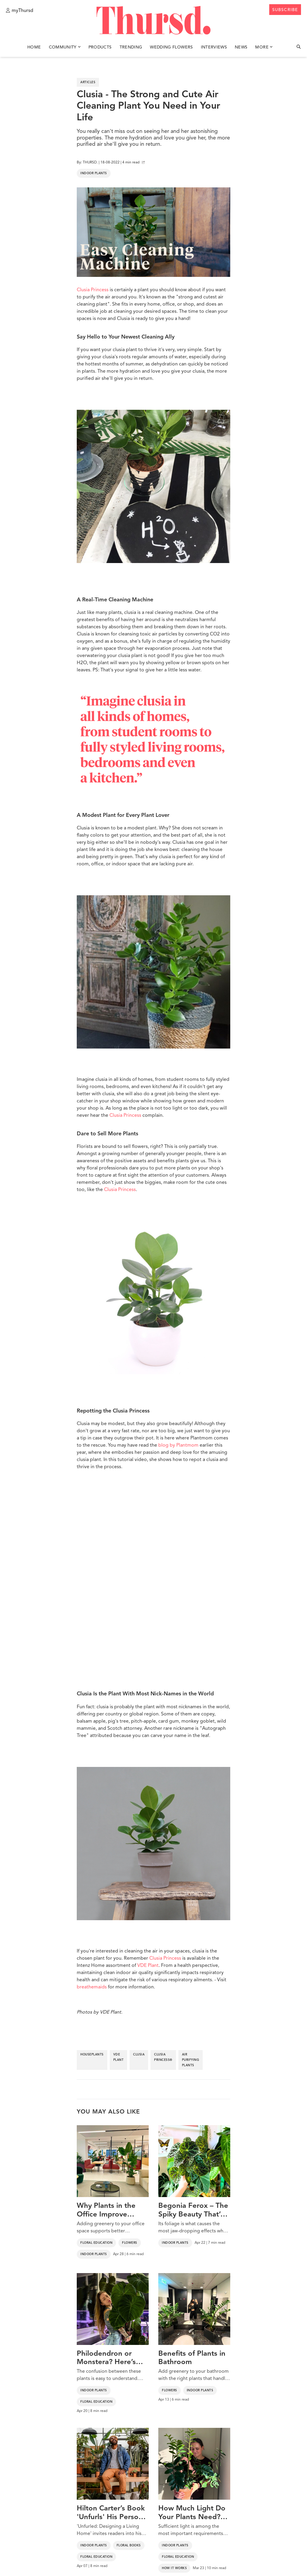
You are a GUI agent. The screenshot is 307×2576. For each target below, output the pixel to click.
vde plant (118, 2057)
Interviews (214, 47)
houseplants (92, 2054)
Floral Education (96, 2242)
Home (34, 47)
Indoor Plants (93, 173)
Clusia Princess (93, 290)
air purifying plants (190, 2060)
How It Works (174, 2568)
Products (100, 47)
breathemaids (92, 1987)
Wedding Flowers (171, 47)
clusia (139, 2054)
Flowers (129, 2242)
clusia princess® (163, 2057)
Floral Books (129, 2545)
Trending (131, 47)
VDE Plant (148, 1965)
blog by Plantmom (178, 1445)
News (241, 47)
